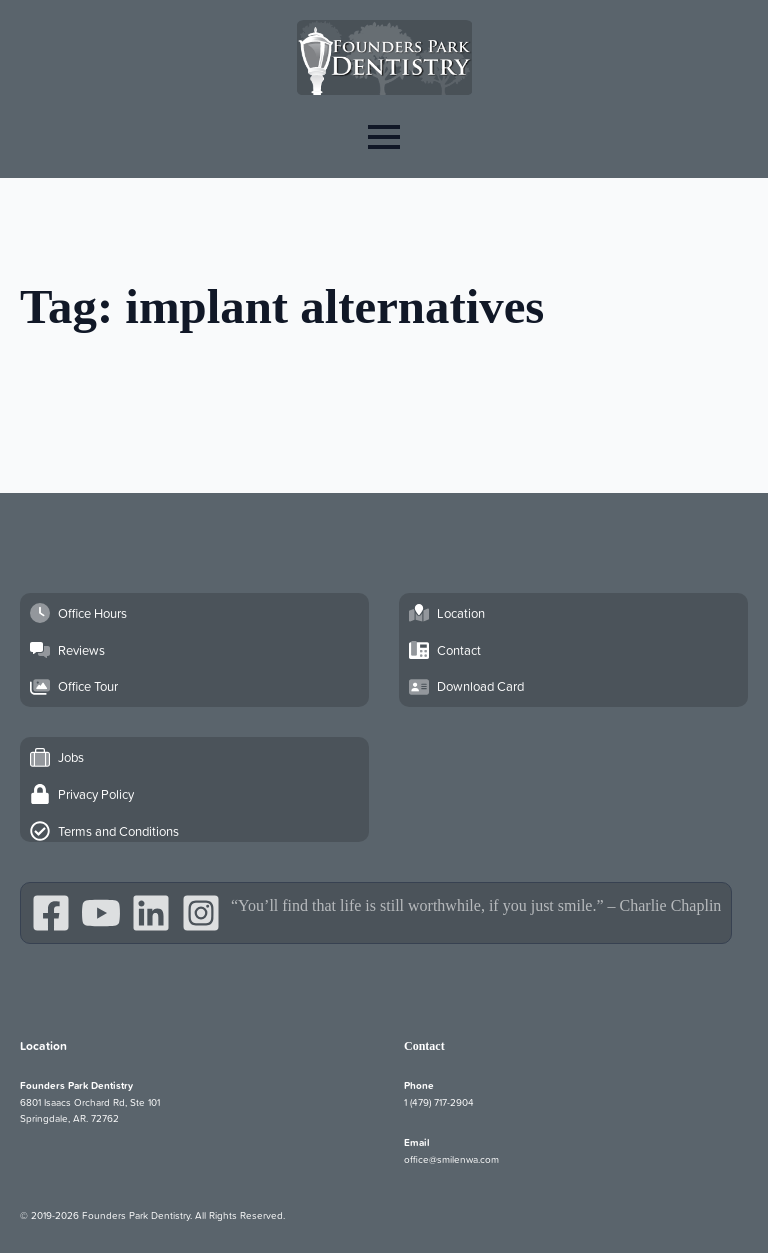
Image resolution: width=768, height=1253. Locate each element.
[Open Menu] (384, 136)
